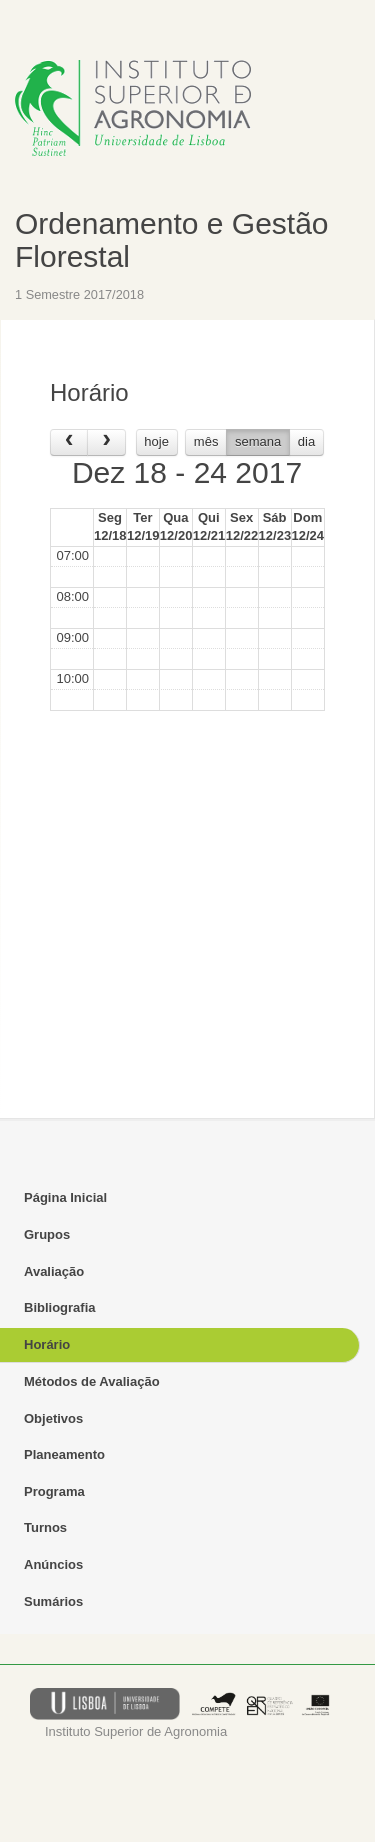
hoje (156, 441)
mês (206, 441)
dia (306, 441)
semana (258, 441)
